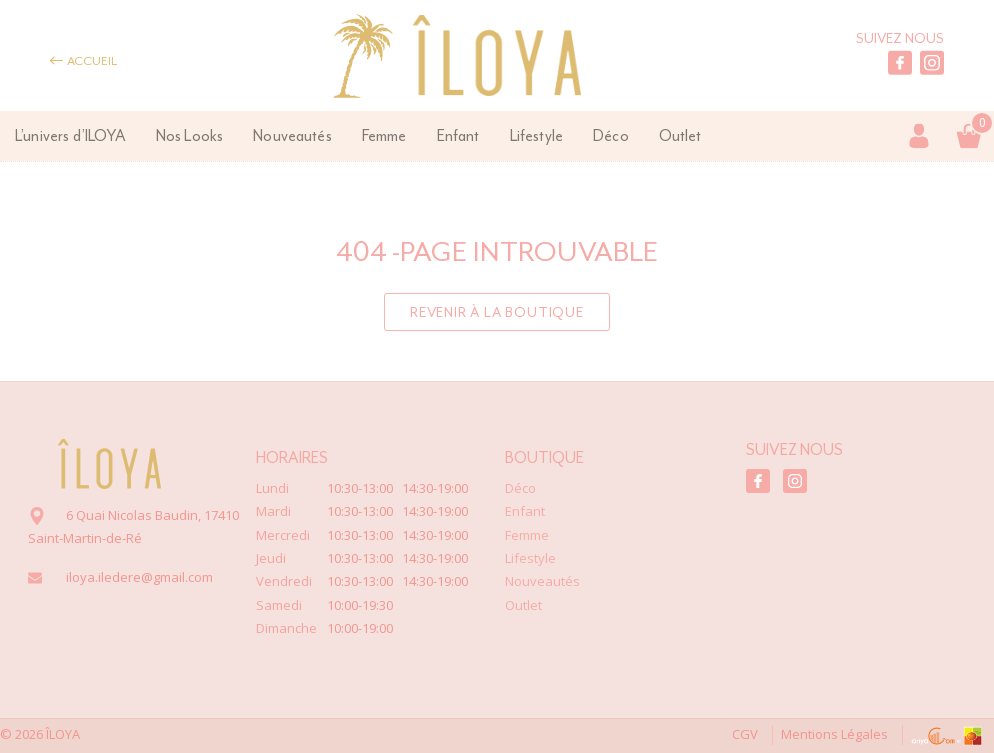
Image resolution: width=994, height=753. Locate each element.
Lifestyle (536, 135)
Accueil (83, 60)
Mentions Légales (823, 734)
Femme (384, 135)
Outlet (680, 135)
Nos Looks (189, 135)
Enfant (458, 135)
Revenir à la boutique (497, 312)
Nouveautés (292, 135)
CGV (727, 734)
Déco (611, 135)
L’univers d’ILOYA (70, 135)
